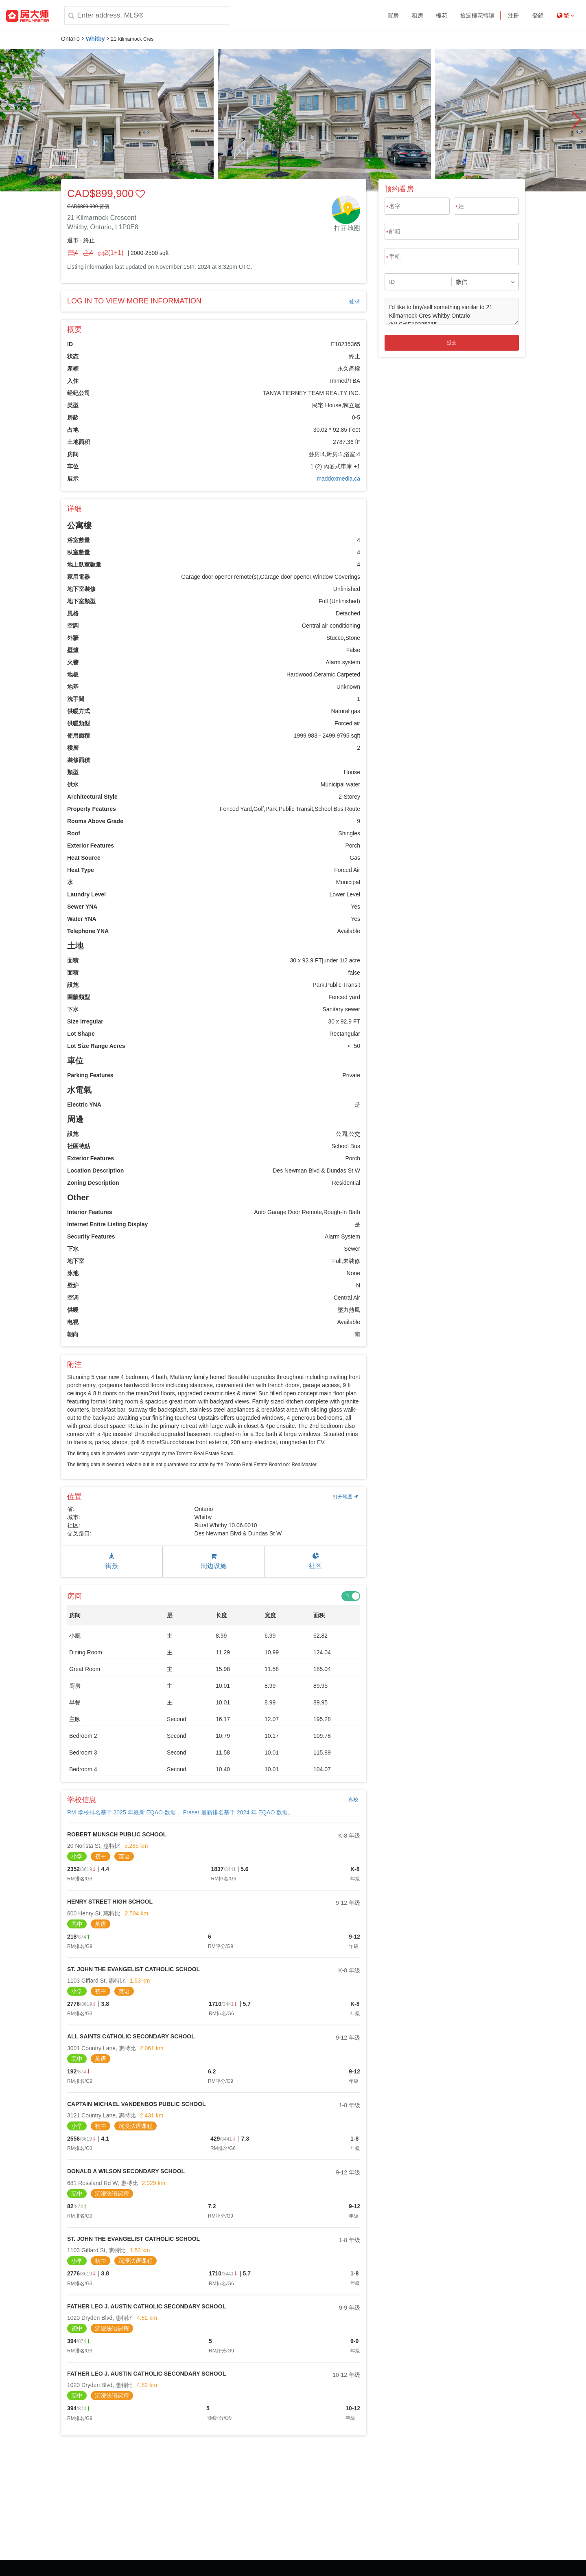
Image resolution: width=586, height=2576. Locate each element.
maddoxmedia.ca (338, 478)
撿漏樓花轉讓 (477, 15)
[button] (576, 120)
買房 (393, 15)
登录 (354, 301)
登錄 (538, 15)
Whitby (95, 38)
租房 (417, 15)
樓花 (441, 15)
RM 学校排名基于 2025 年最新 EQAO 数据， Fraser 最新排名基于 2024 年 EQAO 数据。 (180, 1812)
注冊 (513, 15)
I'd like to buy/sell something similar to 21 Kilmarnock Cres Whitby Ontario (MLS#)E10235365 (452, 312)
